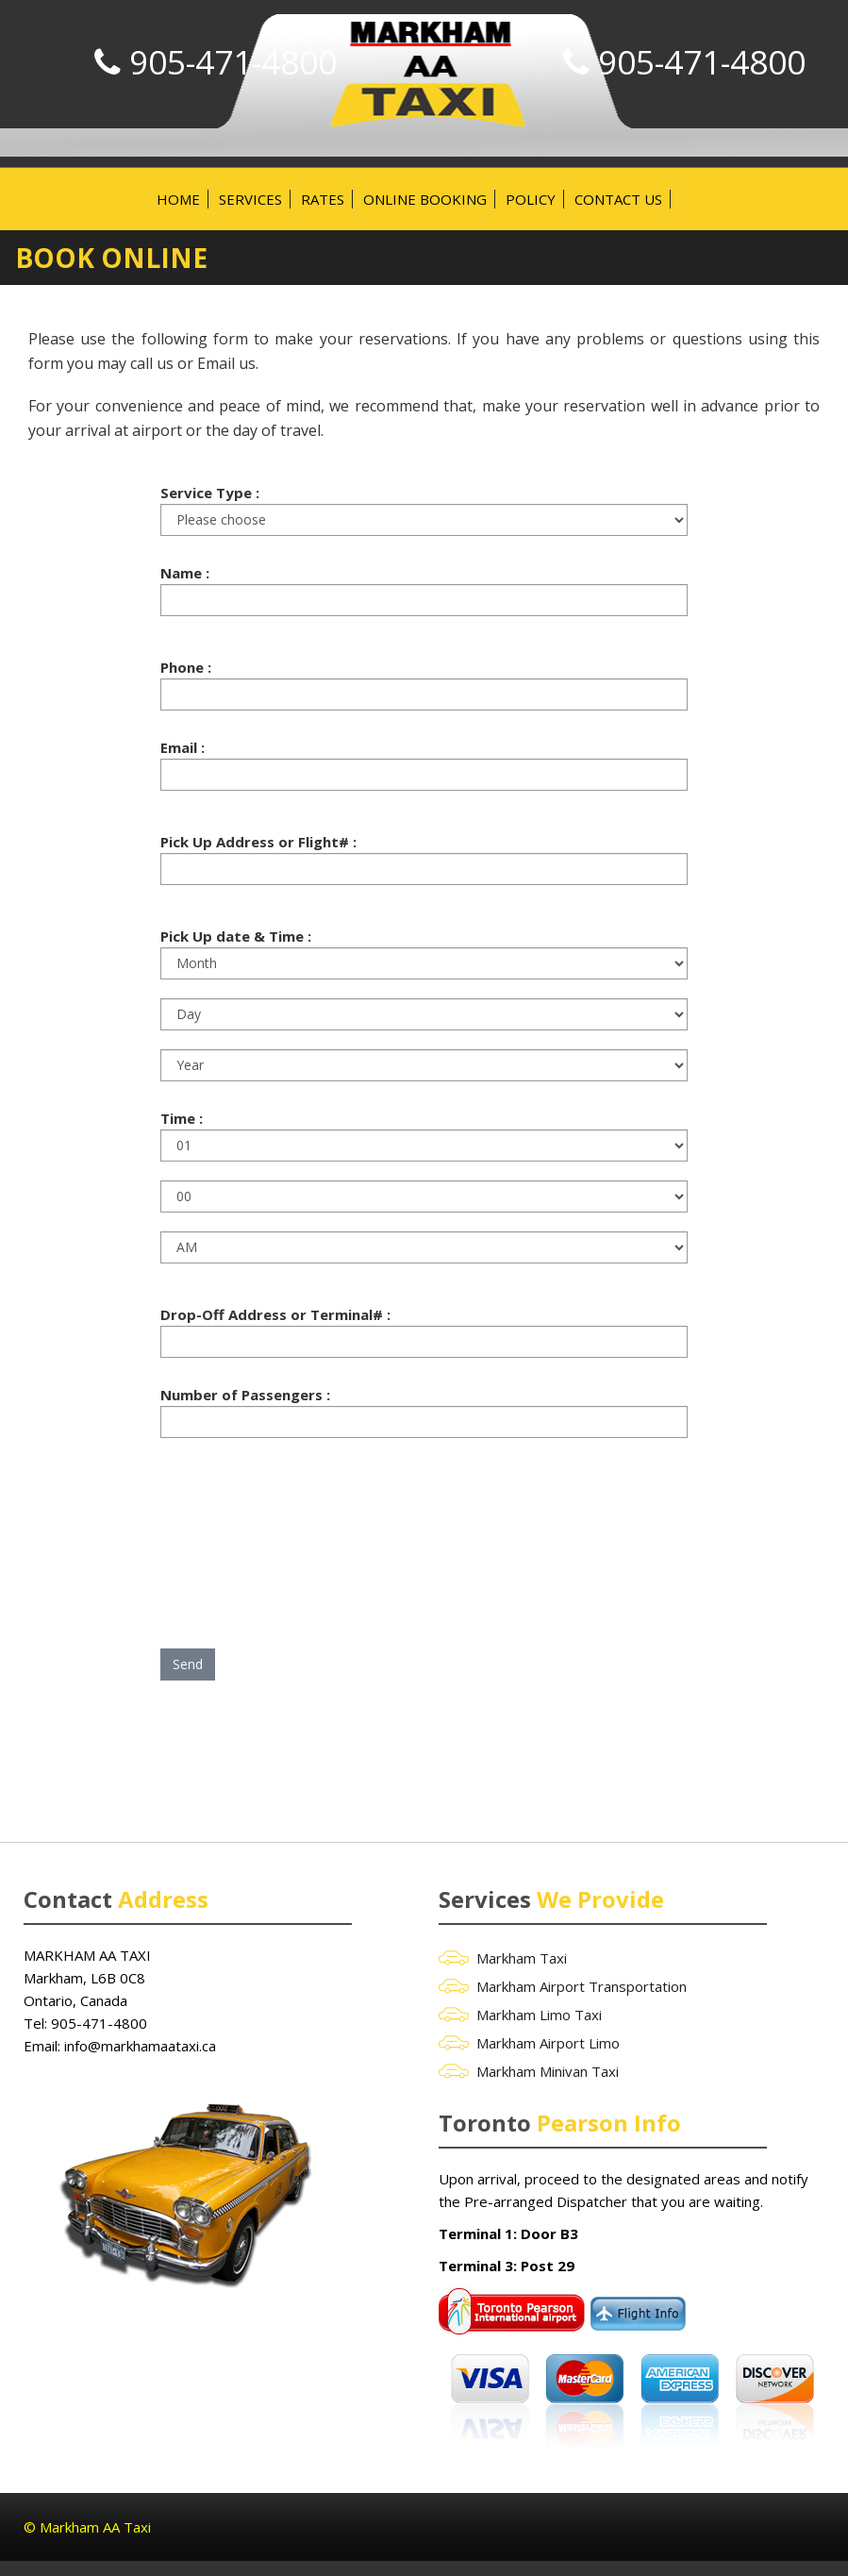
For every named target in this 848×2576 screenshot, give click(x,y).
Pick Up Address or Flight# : (258, 841)
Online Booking (425, 199)
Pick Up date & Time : (235, 936)
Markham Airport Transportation (581, 1986)
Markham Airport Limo (548, 2042)
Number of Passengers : (245, 1394)
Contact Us (618, 199)
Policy (531, 199)
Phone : (185, 667)
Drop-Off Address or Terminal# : (275, 1314)
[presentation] (303, 1530)
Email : (182, 747)
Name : (184, 572)
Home (178, 199)
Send (188, 1664)
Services (250, 199)
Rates (322, 199)
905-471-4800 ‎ (101, 2023)
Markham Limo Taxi (539, 2014)
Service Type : (209, 492)
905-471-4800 (702, 62)
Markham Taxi (521, 1958)
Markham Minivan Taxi (547, 2071)
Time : (181, 1118)
